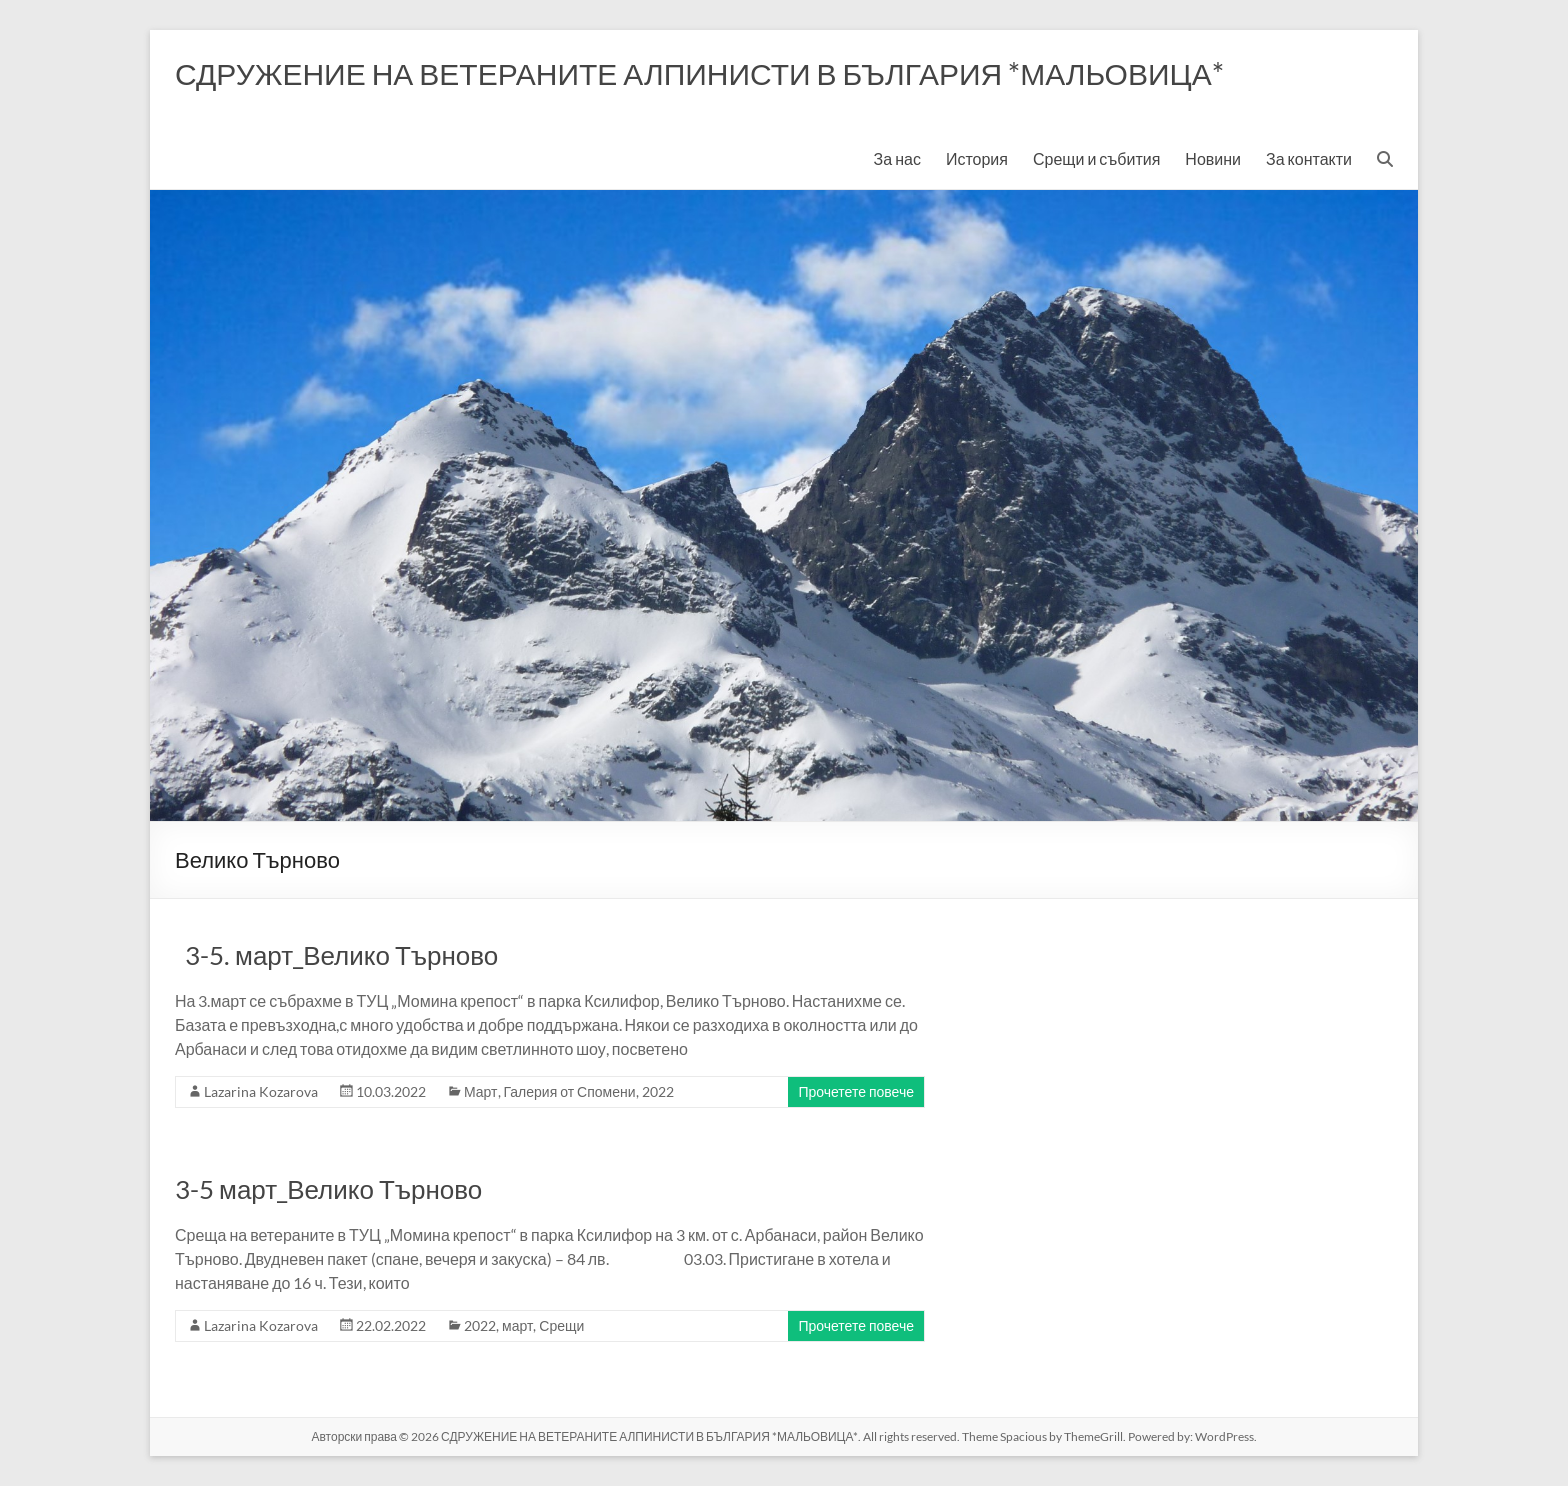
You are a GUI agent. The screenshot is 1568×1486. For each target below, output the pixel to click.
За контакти (1309, 158)
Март (481, 1091)
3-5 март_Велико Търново (328, 1189)
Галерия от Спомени (570, 1091)
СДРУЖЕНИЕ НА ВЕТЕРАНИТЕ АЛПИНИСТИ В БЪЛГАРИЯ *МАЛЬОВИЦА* (699, 73)
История (977, 158)
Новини (1213, 158)
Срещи (561, 1325)
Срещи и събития (1096, 158)
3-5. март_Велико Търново (336, 955)
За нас (897, 158)
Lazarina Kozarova (261, 1091)
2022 (658, 1091)
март (517, 1325)
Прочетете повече (856, 1091)
